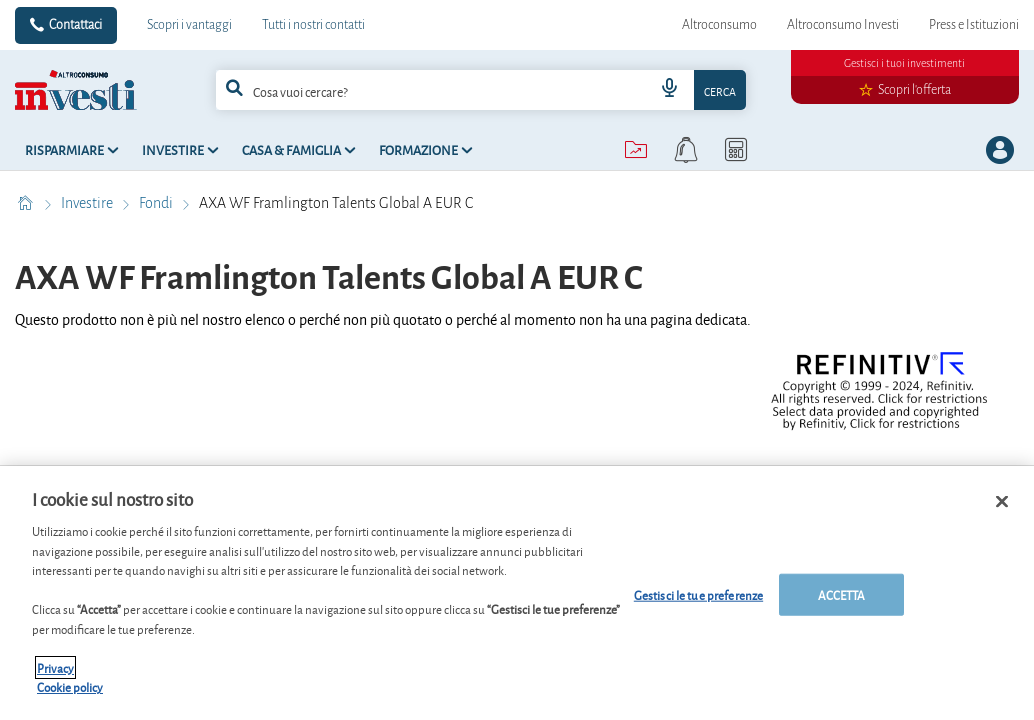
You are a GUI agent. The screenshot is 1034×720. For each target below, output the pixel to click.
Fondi (157, 203)
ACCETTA (842, 594)
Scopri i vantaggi (189, 25)
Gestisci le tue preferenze (698, 594)
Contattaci (75, 25)
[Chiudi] (1002, 502)
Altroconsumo (719, 25)
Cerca (720, 90)
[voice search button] (670, 90)
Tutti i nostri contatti (313, 25)
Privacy (55, 667)
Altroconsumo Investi (843, 25)
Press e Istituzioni (974, 25)
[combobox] (480, 90)
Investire (88, 203)
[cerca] (407, 90)
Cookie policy (70, 686)
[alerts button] (686, 150)
